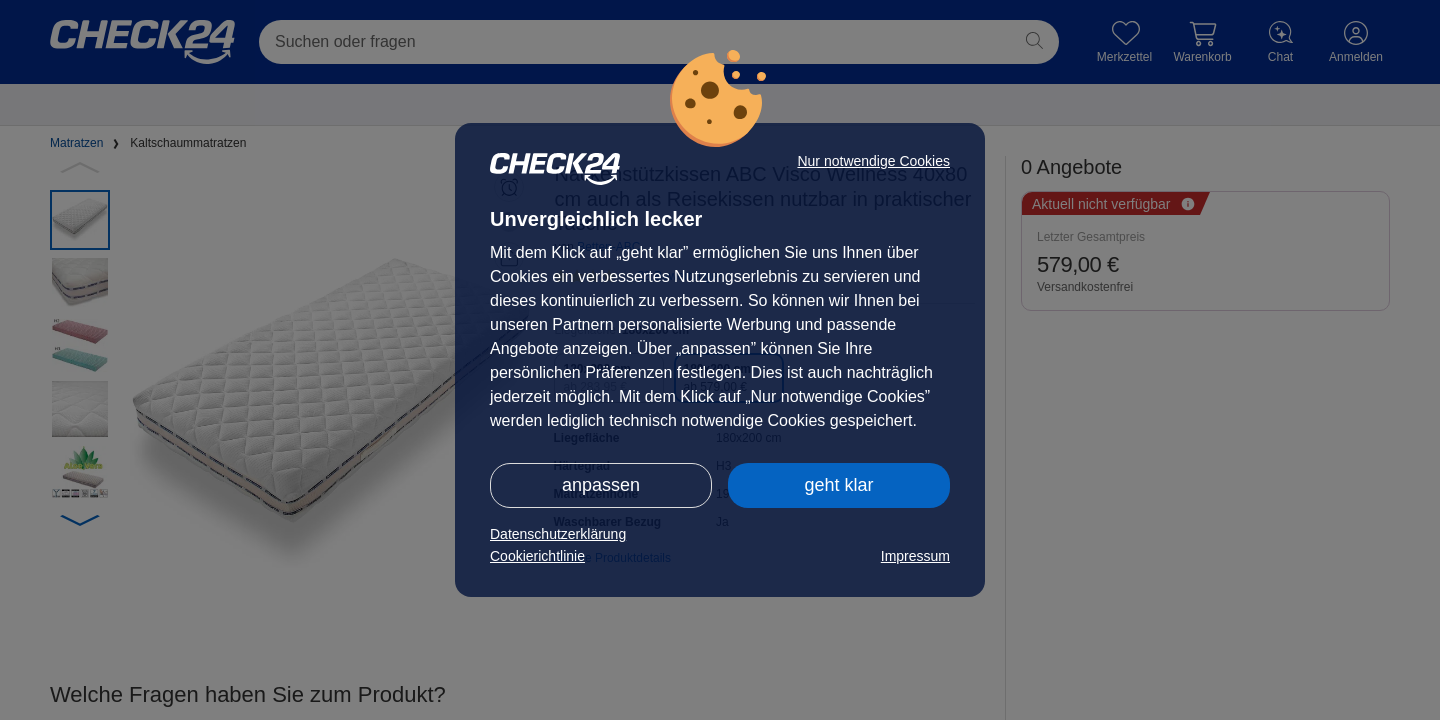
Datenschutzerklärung (558, 534)
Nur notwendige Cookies (873, 161)
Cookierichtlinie (537, 556)
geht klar (838, 485)
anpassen (601, 485)
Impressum (915, 556)
